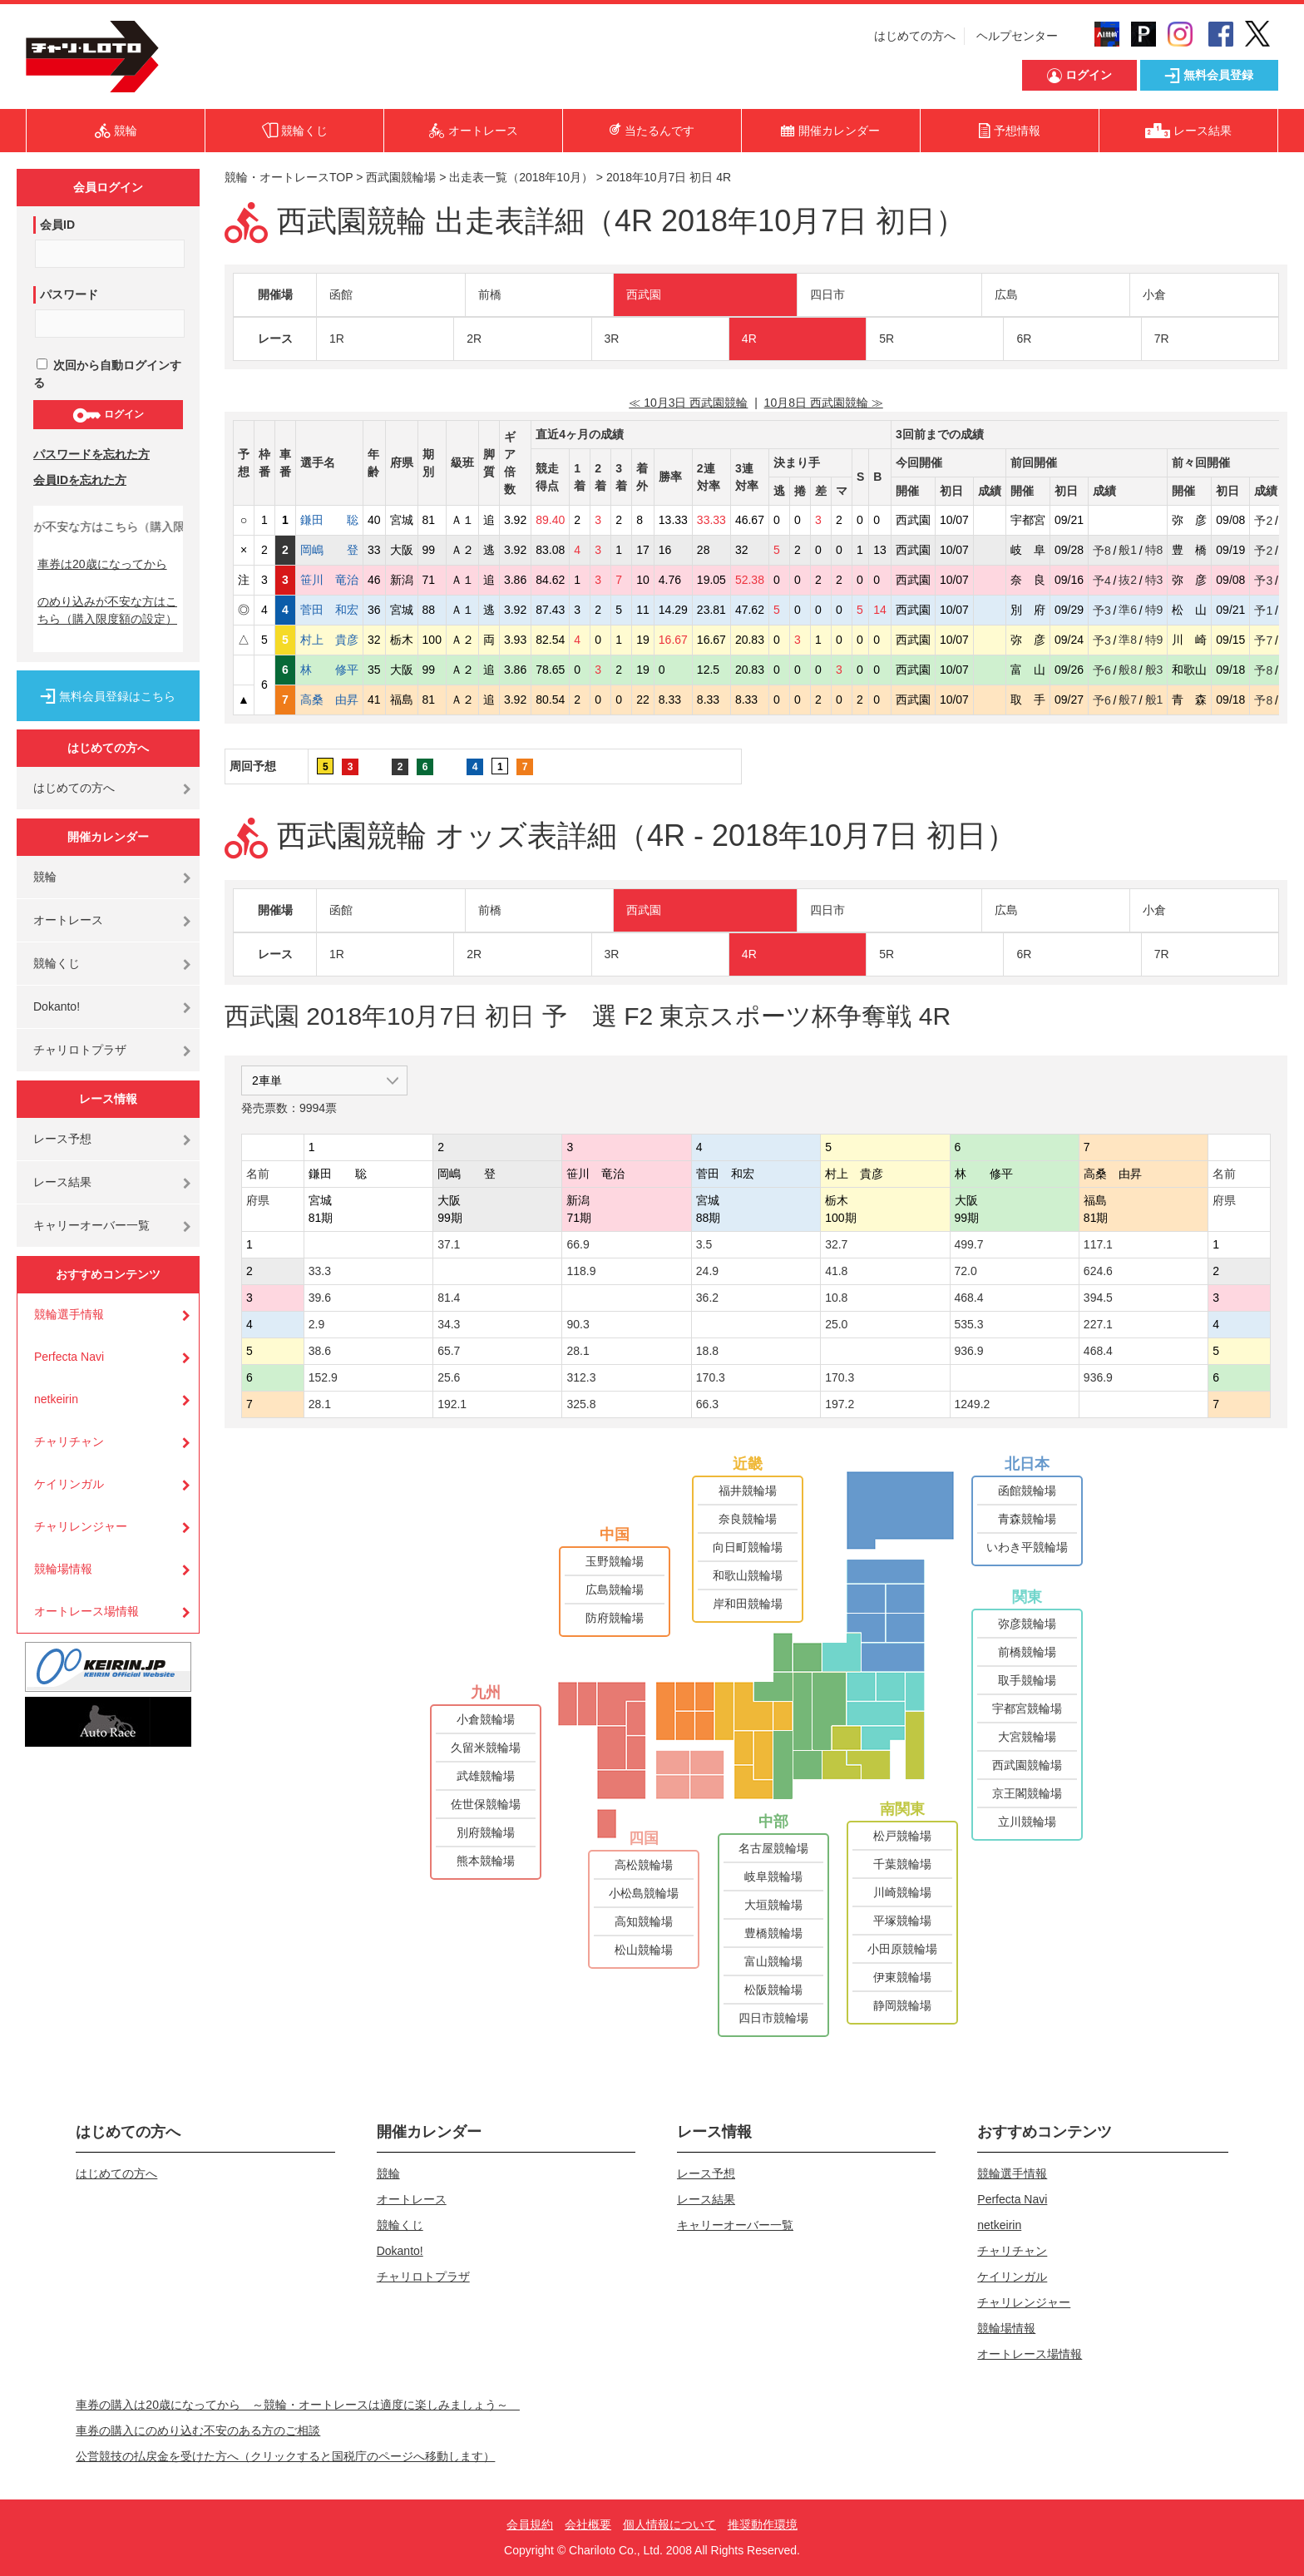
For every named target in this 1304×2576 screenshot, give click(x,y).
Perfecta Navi (69, 1356)
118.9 (580, 1271)
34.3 (448, 1324)
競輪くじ (56, 963)
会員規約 (529, 2524)
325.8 (580, 1404)
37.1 (448, 1244)
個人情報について (669, 2524)
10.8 (836, 1297)
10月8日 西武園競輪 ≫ (823, 402)
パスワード (69, 294)
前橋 (489, 294)
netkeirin (56, 1399)
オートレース (68, 920)
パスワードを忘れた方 (91, 454)
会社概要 (588, 2524)
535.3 (969, 1324)
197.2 (839, 1404)
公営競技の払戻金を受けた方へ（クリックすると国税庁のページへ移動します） (285, 2456)
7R (1161, 338)
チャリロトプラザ (79, 1049)
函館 (341, 294)
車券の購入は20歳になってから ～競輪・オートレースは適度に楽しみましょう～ (298, 2404)
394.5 (1098, 1297)
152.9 (323, 1377)
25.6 (448, 1377)
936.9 (969, 1350)
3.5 (704, 1244)
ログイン (107, 415)
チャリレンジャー (80, 1526)
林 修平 (329, 669)
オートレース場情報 (86, 1611)
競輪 (45, 876)
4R (749, 338)
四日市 (827, 294)
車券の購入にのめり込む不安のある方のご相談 (198, 2430)
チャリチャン (69, 1441)
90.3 (577, 1324)
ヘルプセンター (1017, 35)
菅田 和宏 (329, 609)
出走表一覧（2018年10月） (521, 177)
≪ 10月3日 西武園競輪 (688, 402)
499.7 (969, 1244)
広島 (1006, 294)
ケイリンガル (69, 1484)
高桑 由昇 (329, 699)
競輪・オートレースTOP (289, 177)
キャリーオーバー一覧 (91, 1225)
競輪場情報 (63, 1568)
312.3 (580, 1377)
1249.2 (972, 1404)
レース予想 (62, 1138)
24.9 (707, 1271)
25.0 (836, 1324)
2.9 (316, 1324)
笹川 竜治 (329, 579)
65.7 (448, 1350)
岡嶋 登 (329, 549)
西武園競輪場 (401, 177)
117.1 (1098, 1244)
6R (1023, 338)
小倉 (1154, 294)
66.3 (707, 1404)
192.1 (452, 1404)
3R (612, 338)
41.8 (836, 1271)
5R (886, 338)
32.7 (836, 1244)
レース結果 (62, 1182)
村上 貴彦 (329, 639)
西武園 (643, 294)
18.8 (707, 1350)
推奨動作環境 (763, 2524)
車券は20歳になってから (102, 564)
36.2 (707, 1297)
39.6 (320, 1297)
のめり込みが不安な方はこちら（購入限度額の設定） (107, 610)
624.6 (1098, 1271)
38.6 (320, 1350)
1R (336, 338)
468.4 (969, 1297)
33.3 (320, 1271)
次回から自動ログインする (107, 373)
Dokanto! (56, 1006)
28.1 (577, 1350)
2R (474, 338)
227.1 (1098, 1324)
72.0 (966, 1271)
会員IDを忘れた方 (79, 480)
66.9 (577, 1244)
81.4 (448, 1297)
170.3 (710, 1377)
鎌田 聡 (329, 520)
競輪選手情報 (69, 1314)
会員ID (57, 224)
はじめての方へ (915, 35)
